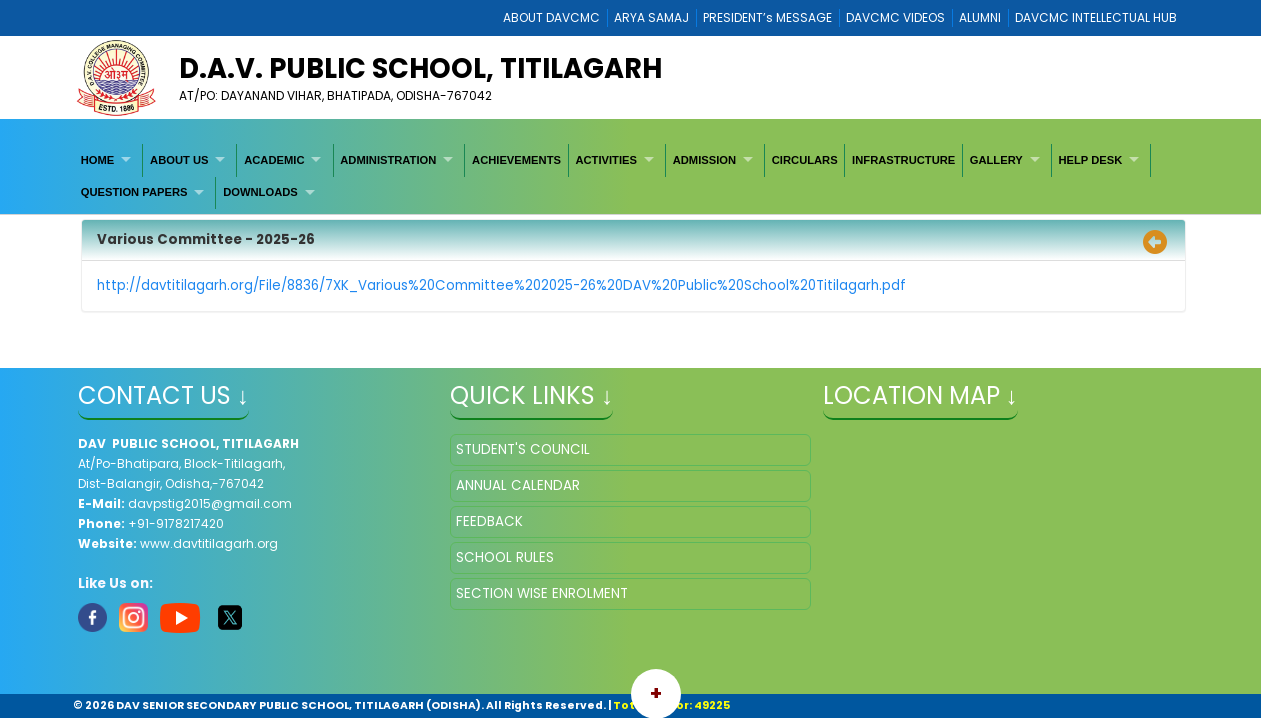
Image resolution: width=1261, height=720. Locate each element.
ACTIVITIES (606, 160)
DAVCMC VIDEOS (895, 17)
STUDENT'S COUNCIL (523, 449)
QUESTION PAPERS (134, 192)
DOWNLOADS (260, 192)
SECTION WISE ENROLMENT (542, 593)
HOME (98, 160)
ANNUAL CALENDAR (518, 485)
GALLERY (996, 160)
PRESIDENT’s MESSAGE (767, 17)
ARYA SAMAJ (651, 17)
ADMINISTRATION (388, 160)
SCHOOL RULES (505, 557)
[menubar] (630, 176)
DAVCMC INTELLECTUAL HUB (1096, 17)
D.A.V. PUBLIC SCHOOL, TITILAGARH (420, 68)
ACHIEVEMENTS (516, 160)
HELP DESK (1090, 160)
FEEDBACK (489, 521)
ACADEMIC (274, 160)
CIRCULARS (805, 160)
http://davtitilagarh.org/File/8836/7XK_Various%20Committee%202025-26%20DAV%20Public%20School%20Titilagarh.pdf (501, 285)
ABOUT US (179, 160)
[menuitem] (108, 160)
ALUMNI (980, 17)
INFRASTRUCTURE (903, 160)
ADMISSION (704, 160)
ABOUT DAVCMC (551, 17)
